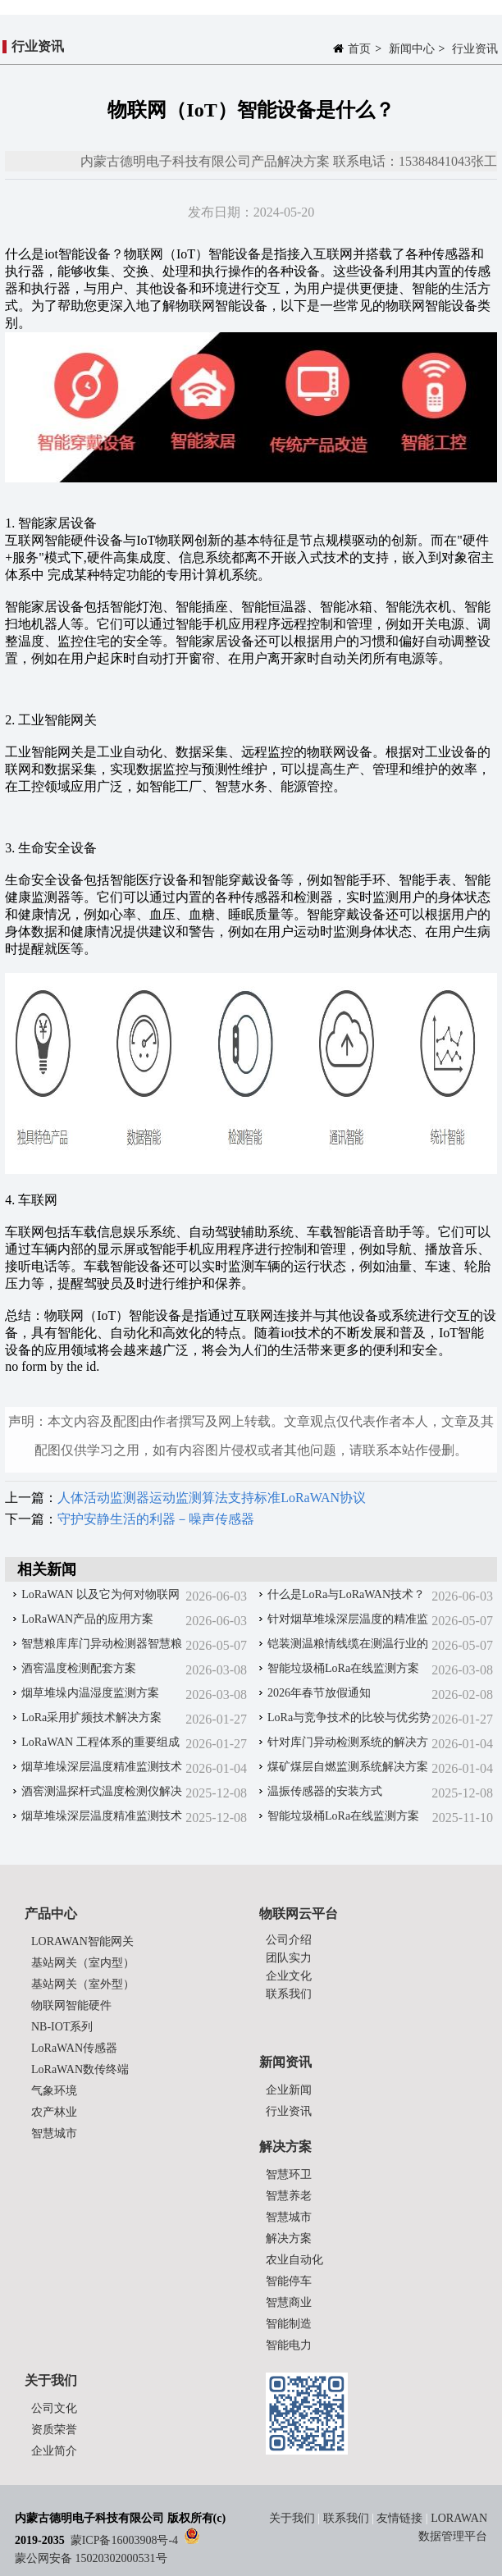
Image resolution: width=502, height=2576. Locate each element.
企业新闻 (289, 2090)
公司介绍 (289, 1940)
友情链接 (399, 2518)
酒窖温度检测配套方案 (78, 1668)
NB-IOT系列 (62, 2027)
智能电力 (289, 2345)
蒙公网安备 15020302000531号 (91, 2558)
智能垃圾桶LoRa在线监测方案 (343, 1668)
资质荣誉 (54, 2429)
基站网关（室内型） (83, 1963)
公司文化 (54, 2408)
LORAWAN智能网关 (82, 1941)
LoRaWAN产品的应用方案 (87, 1619)
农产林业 (54, 2112)
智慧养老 (289, 2196)
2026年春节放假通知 (319, 1693)
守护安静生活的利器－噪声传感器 (155, 1519)
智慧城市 (54, 2133)
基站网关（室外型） (83, 1984)
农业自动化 (294, 2260)
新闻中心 (412, 49)
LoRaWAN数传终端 (80, 2069)
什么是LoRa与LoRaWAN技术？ (346, 1594)
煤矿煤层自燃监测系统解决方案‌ (347, 1767)
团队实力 (289, 1958)
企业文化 (289, 1976)
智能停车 (289, 2281)
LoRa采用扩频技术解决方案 (91, 1717)
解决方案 (289, 2238)
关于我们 (293, 2518)
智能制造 (289, 2324)
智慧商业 (289, 2302)
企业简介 (54, 2451)
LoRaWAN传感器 (74, 2048)
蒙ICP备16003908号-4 (124, 2540)
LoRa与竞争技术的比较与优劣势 (349, 1717)
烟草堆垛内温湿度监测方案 (90, 1693)
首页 (359, 49)
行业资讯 (475, 49)
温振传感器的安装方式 (324, 1791)
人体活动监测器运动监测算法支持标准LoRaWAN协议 (211, 1498)
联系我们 (289, 1994)
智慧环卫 (289, 2174)
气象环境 (54, 2091)
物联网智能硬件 (71, 2005)
